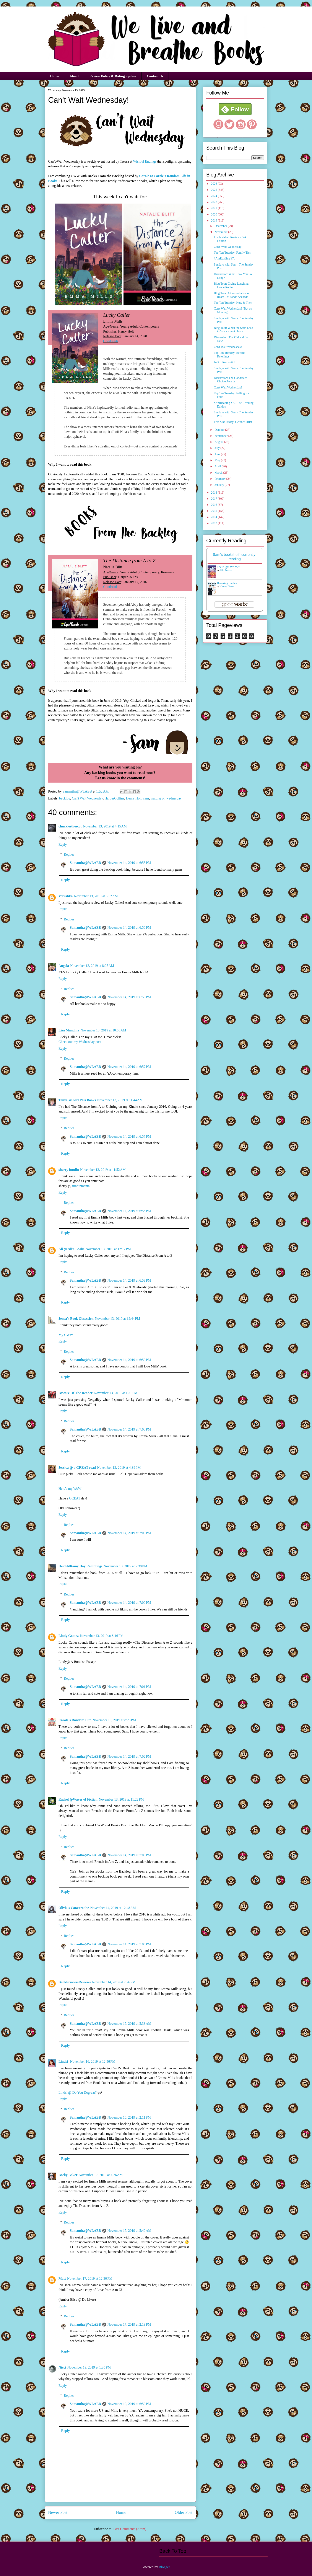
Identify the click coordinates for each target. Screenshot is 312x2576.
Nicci (62, 2367)
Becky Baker (68, 2175)
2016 (214, 504)
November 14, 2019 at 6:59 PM (129, 1280)
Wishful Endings (144, 161)
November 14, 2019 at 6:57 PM (129, 1067)
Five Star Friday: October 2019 (233, 422)
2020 (214, 214)
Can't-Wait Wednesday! (228, 246)
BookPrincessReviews (74, 1982)
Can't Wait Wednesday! (228, 347)
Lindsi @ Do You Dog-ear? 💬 (80, 2092)
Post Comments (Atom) (129, 2529)
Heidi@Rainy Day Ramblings (80, 1566)
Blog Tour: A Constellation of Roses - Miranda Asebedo (232, 295)
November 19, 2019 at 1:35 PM (89, 2367)
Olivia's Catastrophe (73, 1908)
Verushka (65, 896)
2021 (214, 208)
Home (54, 76)
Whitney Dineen (226, 586)
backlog (64, 798)
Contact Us (155, 76)
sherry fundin (68, 1169)
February (220, 478)
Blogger (164, 2567)
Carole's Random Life (74, 1720)
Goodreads (110, 341)
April (218, 466)
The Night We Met (228, 567)
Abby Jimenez (225, 570)
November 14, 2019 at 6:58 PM (129, 1211)
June (217, 454)
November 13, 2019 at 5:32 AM (96, 896)
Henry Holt (133, 798)
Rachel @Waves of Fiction (78, 1799)
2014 (214, 517)
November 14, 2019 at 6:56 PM (129, 927)
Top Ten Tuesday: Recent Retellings (229, 354)
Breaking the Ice (227, 583)
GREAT (74, 1498)
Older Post (183, 2512)
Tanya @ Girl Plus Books (77, 1100)
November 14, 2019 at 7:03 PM (129, 1855)
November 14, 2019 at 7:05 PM (129, 1944)
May (217, 460)
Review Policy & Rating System (112, 76)
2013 (214, 523)
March (218, 472)
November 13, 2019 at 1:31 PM (115, 1393)
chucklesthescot (70, 826)
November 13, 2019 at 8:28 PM (114, 1720)
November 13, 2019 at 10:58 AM (103, 1030)
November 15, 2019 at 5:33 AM (129, 2023)
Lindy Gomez (68, 1636)
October (219, 429)
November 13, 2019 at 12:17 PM (108, 1249)
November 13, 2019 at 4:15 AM (105, 826)
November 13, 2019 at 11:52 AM (103, 1169)
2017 (214, 498)
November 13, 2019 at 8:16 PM (102, 1636)
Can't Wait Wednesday (87, 798)
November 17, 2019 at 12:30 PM (89, 2278)
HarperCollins (114, 798)
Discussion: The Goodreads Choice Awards (230, 379)
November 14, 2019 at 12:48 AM (113, 1908)
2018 (214, 492)
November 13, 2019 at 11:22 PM (121, 1799)
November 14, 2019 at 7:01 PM (129, 1687)
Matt (62, 2278)
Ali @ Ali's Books (71, 1249)
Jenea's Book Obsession (76, 1318)
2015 (214, 510)
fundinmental (81, 1186)
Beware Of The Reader (75, 1393)
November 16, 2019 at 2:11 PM (129, 2117)
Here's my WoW (69, 1488)
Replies (69, 854)
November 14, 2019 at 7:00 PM (129, 1429)
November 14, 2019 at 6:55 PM (129, 863)
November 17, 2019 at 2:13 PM (129, 2324)
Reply (62, 844)
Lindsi (63, 2061)
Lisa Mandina (68, 1030)
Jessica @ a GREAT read (77, 1467)
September (221, 435)
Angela (63, 965)
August (219, 442)
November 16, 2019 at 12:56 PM (92, 2061)
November (221, 232)
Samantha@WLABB (85, 863)
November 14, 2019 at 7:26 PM (113, 1982)
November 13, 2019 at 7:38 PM (125, 1566)
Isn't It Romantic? (225, 362)
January (219, 484)
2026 (214, 183)
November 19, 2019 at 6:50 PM (129, 2404)
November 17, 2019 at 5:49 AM (129, 2230)
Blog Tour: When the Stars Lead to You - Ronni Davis (233, 329)
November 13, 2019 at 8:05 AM (92, 965)
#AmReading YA (224, 258)
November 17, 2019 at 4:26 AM (101, 2175)
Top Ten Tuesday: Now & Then (233, 302)
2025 (214, 189)
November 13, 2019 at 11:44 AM (120, 1100)
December (221, 226)
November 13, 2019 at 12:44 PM (117, 1318)
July (217, 448)
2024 (214, 196)
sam (146, 798)
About (74, 76)
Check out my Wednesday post (79, 1042)
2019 (214, 220)
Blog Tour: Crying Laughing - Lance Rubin (232, 285)
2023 (214, 202)
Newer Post (57, 2512)
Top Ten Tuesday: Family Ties (232, 252)
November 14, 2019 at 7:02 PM (129, 1756)
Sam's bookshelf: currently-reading (235, 557)
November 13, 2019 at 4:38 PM (119, 1467)
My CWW (65, 1335)
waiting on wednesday (166, 798)
